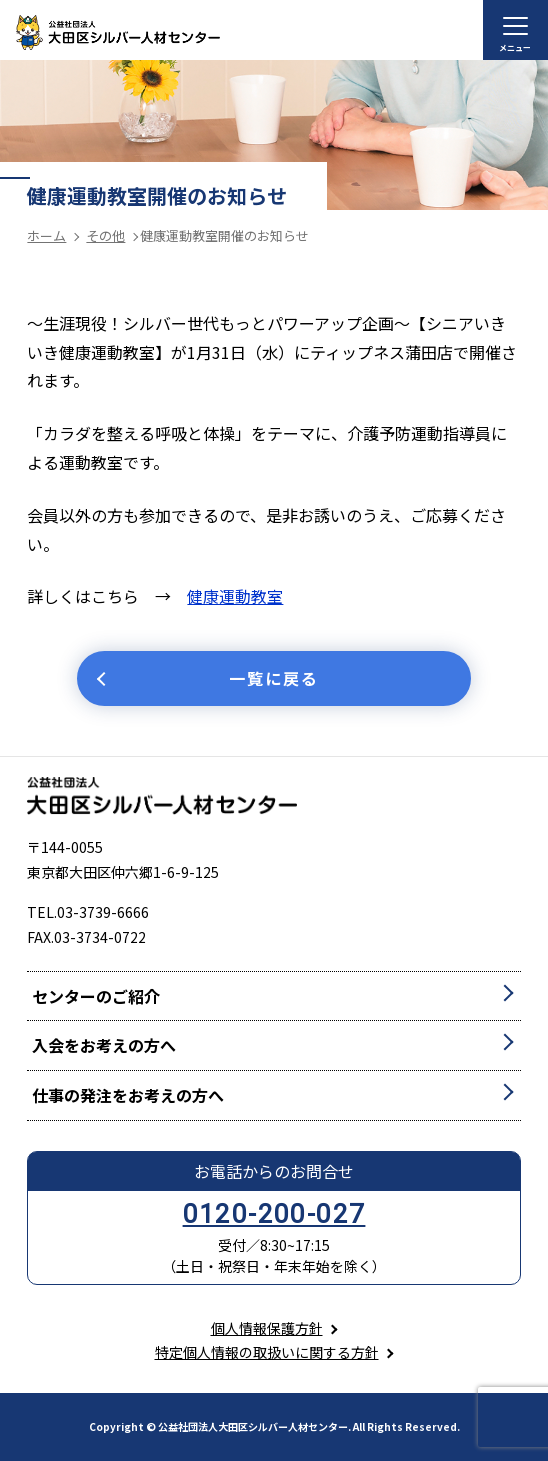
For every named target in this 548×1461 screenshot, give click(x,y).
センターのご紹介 (96, 996)
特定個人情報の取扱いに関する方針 (267, 1352)
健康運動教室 (235, 596)
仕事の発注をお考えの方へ (128, 1095)
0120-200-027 (274, 1214)
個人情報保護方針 (267, 1328)
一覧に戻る (274, 678)
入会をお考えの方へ (104, 1045)
